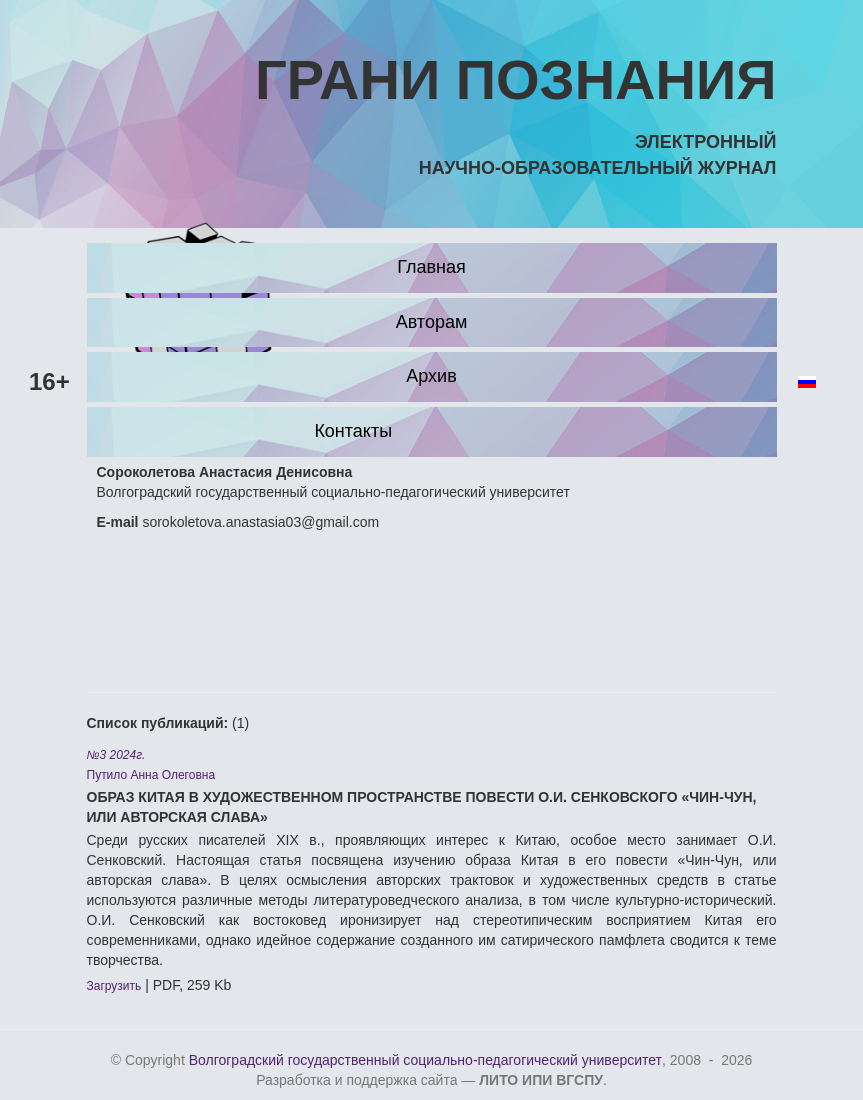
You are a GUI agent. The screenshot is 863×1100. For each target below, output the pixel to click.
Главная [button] (431, 267)
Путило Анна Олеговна (151, 775)
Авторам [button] (432, 322)
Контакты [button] (353, 431)
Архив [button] (431, 376)
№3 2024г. (116, 755)
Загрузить (114, 986)
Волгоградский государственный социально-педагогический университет (425, 1060)
